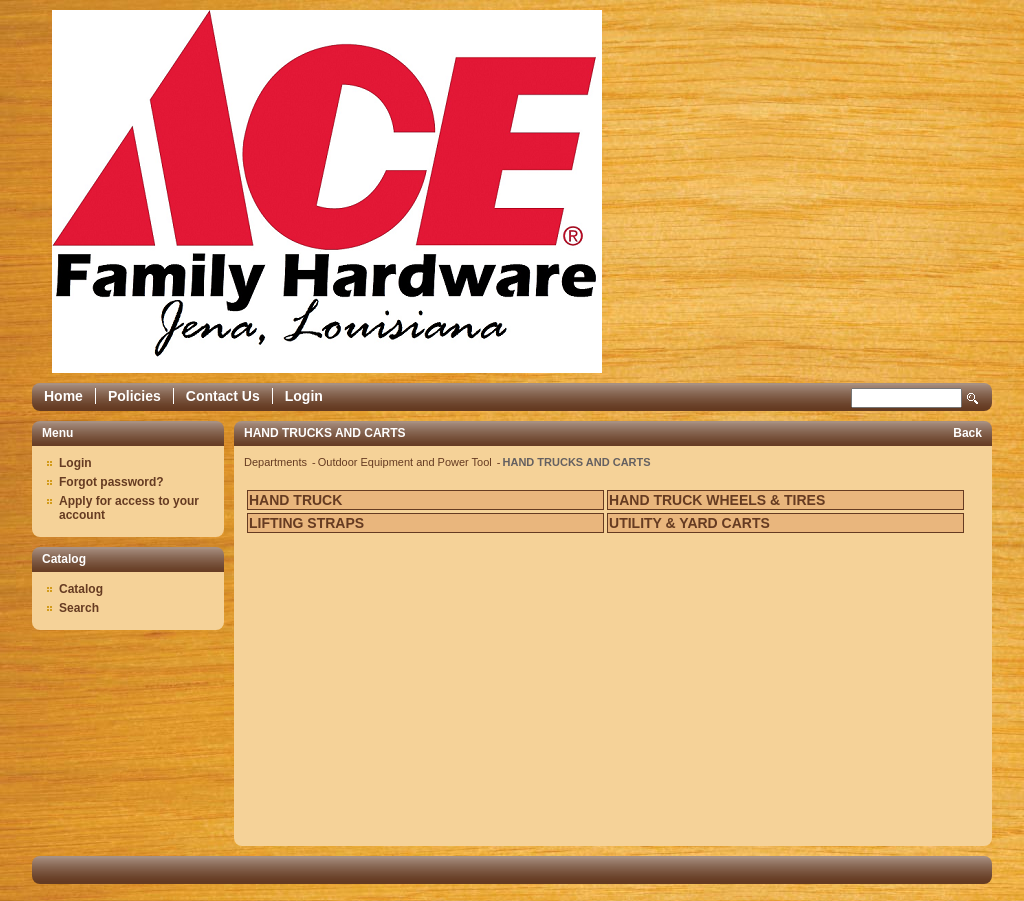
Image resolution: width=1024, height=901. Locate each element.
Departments (277, 462)
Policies (134, 396)
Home (63, 396)
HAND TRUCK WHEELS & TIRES (717, 500)
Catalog (81, 589)
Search (973, 398)
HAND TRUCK (295, 500)
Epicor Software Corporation (327, 191)
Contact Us (223, 396)
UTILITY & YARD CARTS (689, 523)
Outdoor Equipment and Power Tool (406, 462)
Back (967, 433)
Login (304, 396)
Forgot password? (111, 482)
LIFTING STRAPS (306, 523)
